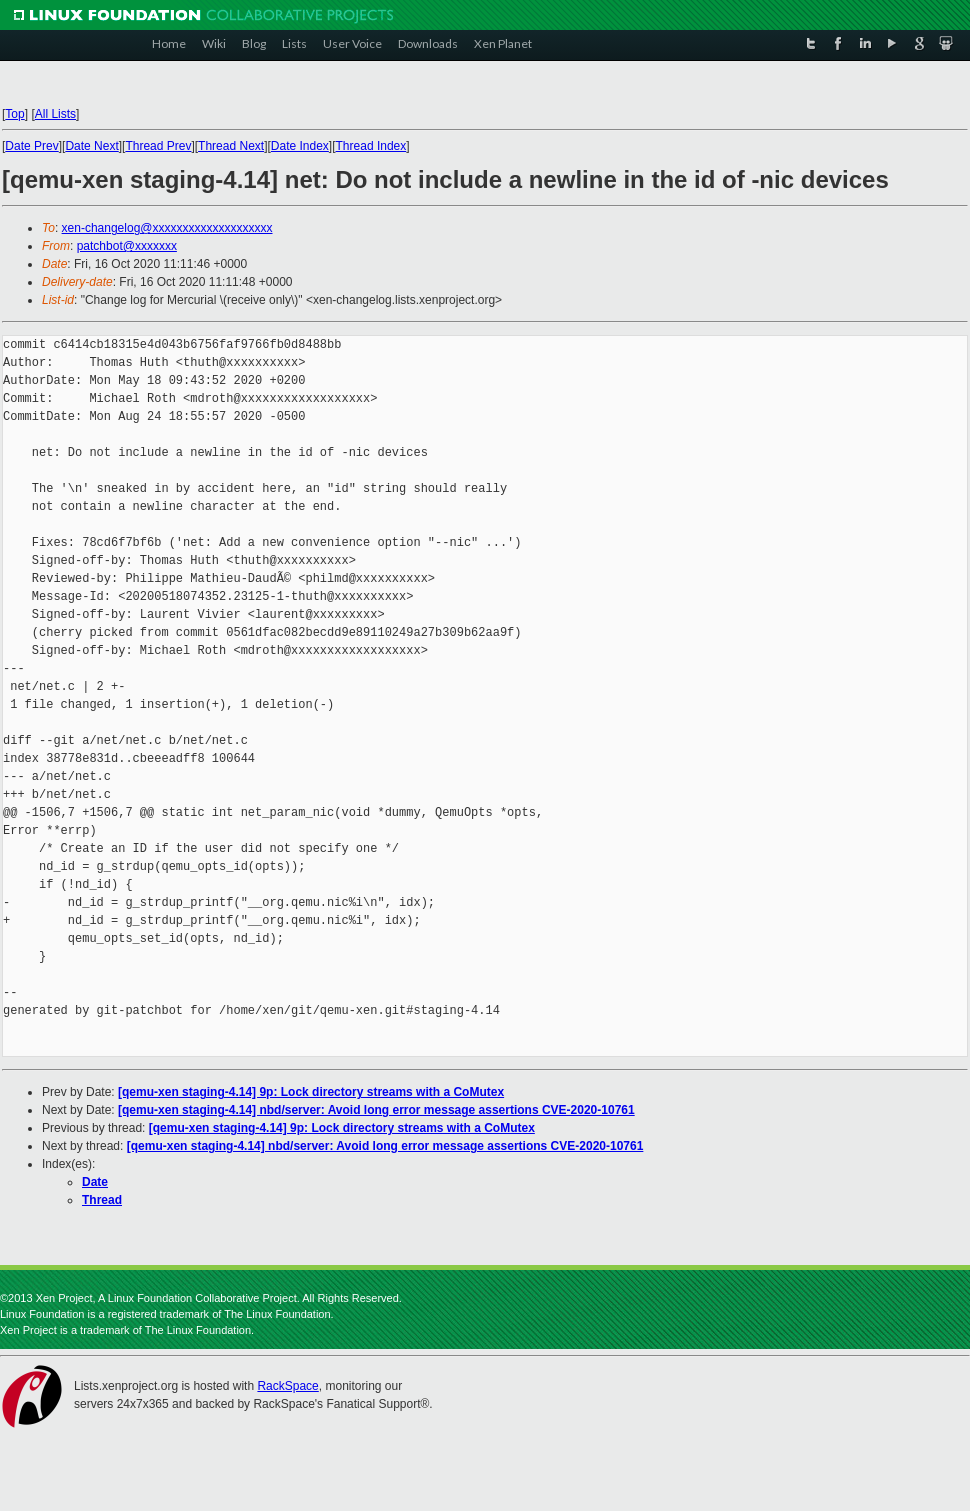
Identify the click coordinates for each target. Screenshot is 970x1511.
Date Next (91, 146)
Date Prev (31, 146)
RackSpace (287, 1386)
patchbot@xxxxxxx (127, 246)
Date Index (300, 146)
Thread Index (371, 146)
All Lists (55, 114)
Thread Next (231, 146)
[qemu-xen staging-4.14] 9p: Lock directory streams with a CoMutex (311, 1092)
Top (14, 114)
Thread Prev (158, 146)
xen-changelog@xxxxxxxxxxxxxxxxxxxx (167, 228)
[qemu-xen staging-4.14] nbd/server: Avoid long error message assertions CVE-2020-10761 (376, 1110)
